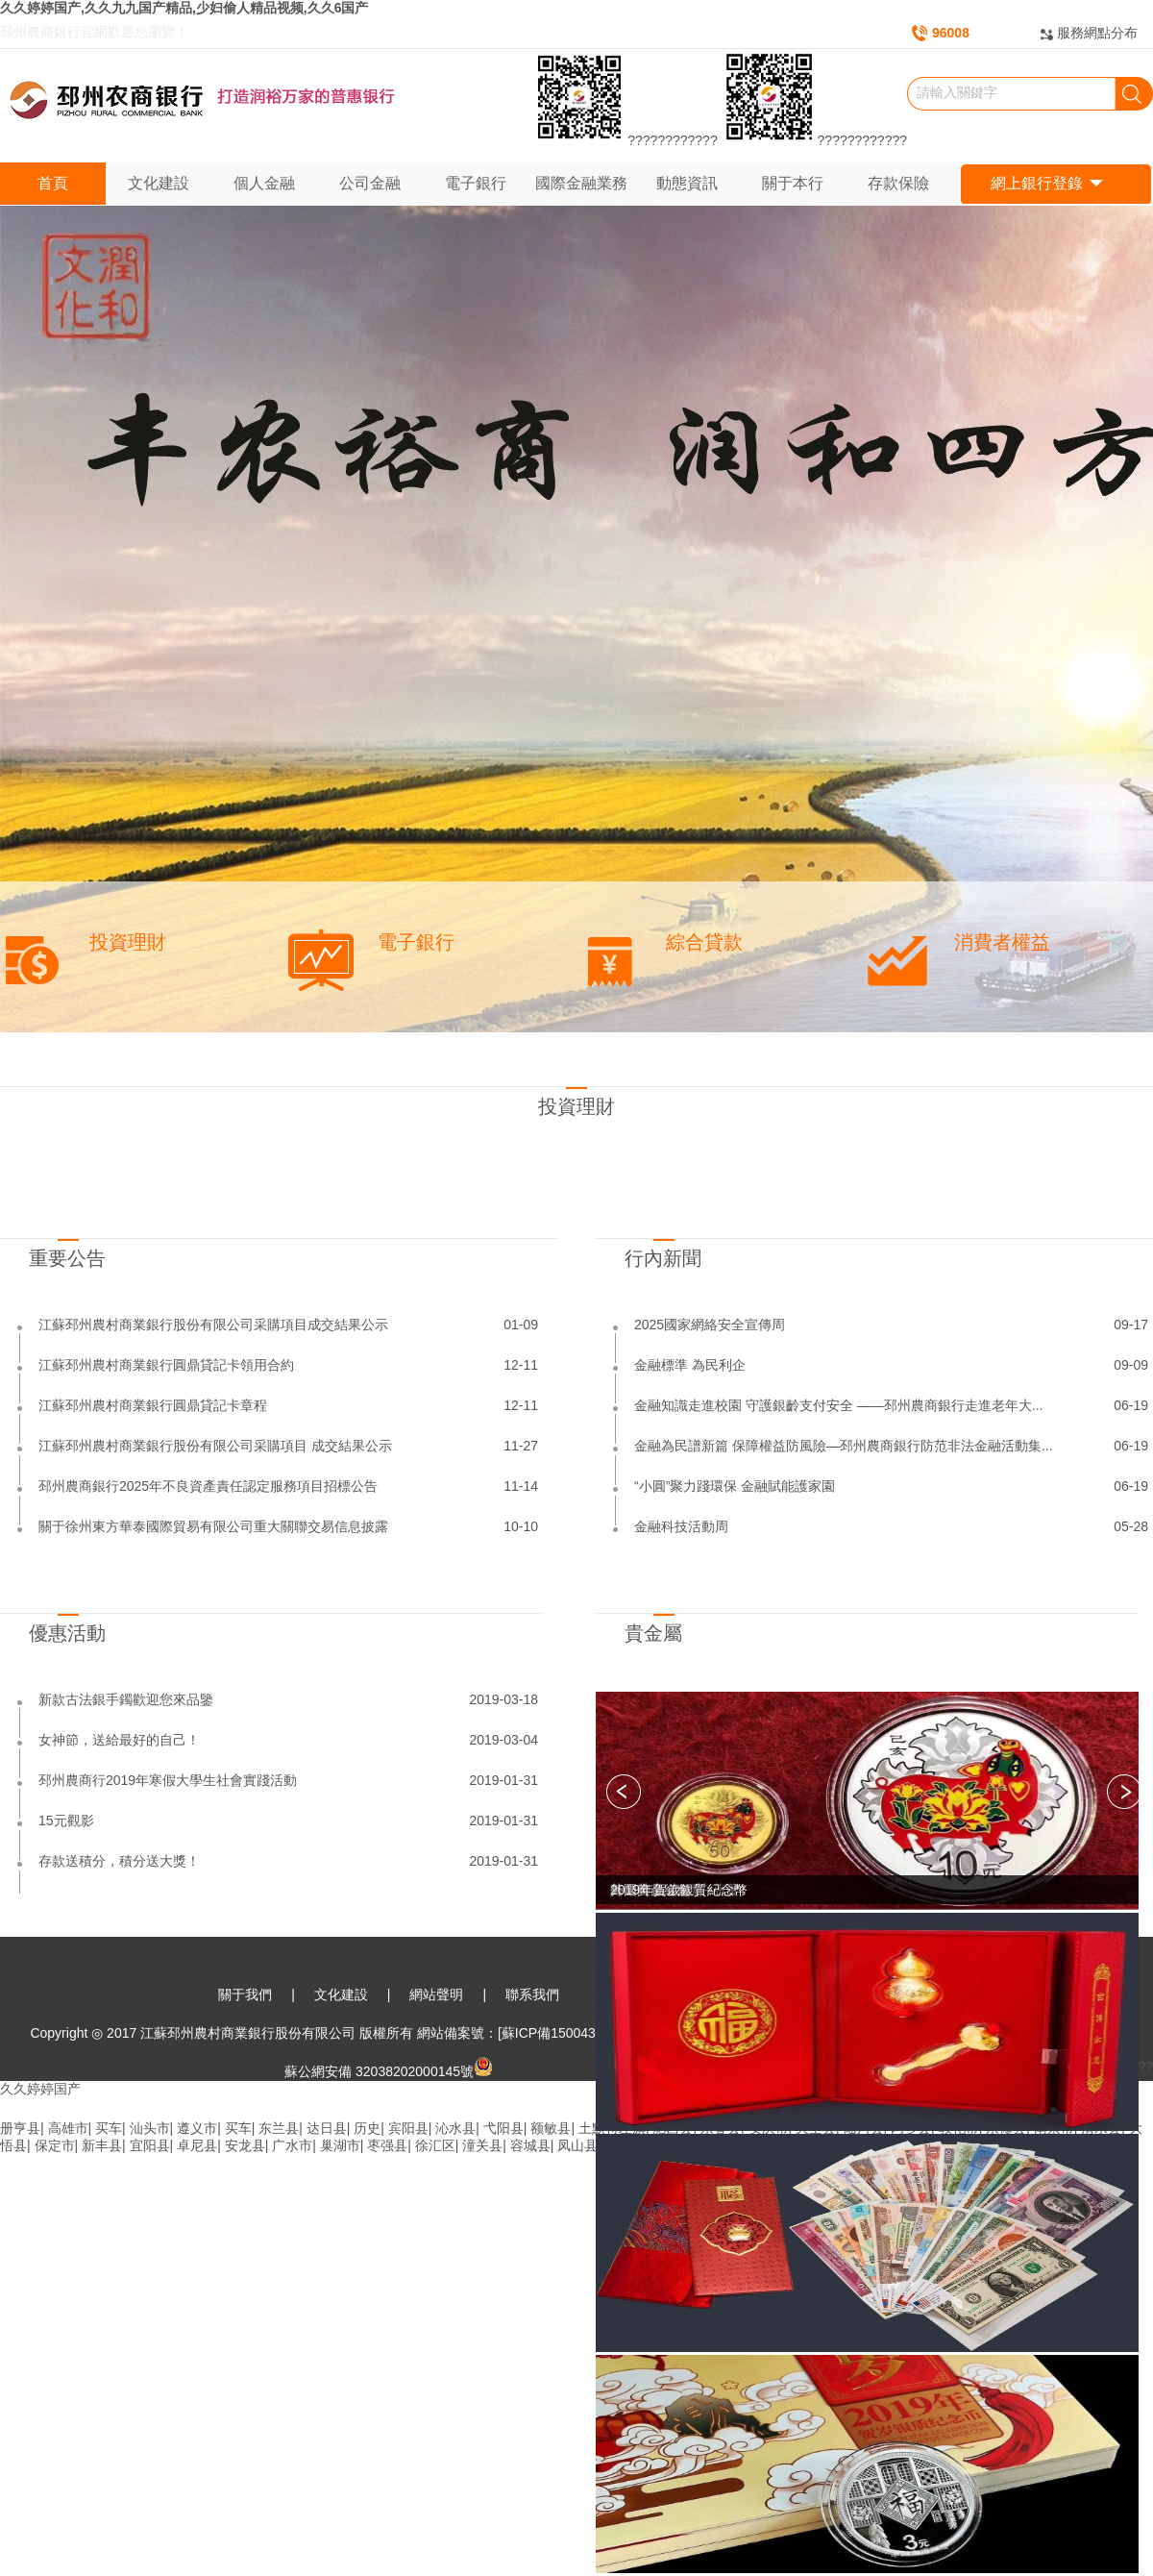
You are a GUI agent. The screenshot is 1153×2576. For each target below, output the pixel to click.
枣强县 (387, 2145)
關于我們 (245, 1994)
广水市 (292, 2145)
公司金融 (370, 183)
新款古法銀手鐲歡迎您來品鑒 (125, 1699)
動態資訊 (687, 183)
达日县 (327, 2128)
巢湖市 (340, 2145)
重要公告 (67, 1258)
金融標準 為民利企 (690, 1365)
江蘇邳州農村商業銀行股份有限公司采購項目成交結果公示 (213, 1324)
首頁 (52, 183)
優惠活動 (67, 1633)
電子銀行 (475, 183)
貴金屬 (653, 1633)
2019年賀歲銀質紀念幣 (679, 1889)
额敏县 (550, 2128)
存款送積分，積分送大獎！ (119, 1861)
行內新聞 (663, 1258)
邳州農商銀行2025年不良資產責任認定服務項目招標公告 (208, 1486)
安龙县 (245, 2145)
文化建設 (158, 183)
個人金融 (264, 183)
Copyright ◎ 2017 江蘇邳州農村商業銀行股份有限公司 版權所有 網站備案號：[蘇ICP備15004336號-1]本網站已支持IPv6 (388, 2033)
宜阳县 (150, 2145)
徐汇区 (435, 2145)
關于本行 (792, 183)
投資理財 (127, 942)
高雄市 (68, 2128)
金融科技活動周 (681, 1526)
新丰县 (102, 2145)
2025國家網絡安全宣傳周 (709, 1324)
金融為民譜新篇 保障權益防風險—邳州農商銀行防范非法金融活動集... (843, 1445)
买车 (108, 2128)
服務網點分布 (1097, 32)
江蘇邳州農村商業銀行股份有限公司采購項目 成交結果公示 (215, 1445)
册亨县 (20, 2128)
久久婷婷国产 (40, 2088)
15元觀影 (66, 1820)
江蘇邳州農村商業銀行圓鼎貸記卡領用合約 (166, 1365)
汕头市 (150, 2128)
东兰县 (278, 2128)
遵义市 (197, 2128)
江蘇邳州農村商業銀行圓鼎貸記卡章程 (152, 1405)
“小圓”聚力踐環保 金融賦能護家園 (734, 1486)
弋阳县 (503, 2128)
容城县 (530, 2145)
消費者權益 (1002, 942)
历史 (367, 2128)
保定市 (55, 2145)
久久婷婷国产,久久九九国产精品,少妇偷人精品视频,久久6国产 (184, 7)
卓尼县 (197, 2145)
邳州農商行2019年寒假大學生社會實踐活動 (167, 1780)
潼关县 (482, 2145)
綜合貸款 (704, 942)
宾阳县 (408, 2128)
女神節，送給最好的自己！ (119, 1739)
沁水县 (455, 2128)
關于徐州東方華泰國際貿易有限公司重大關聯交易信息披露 (213, 1526)
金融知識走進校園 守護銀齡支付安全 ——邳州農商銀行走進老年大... (838, 1405)
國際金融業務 (581, 183)
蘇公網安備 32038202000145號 (388, 2071)
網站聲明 (436, 1994)
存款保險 (898, 183)
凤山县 (577, 2145)
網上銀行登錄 (1047, 184)
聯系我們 (532, 1994)
